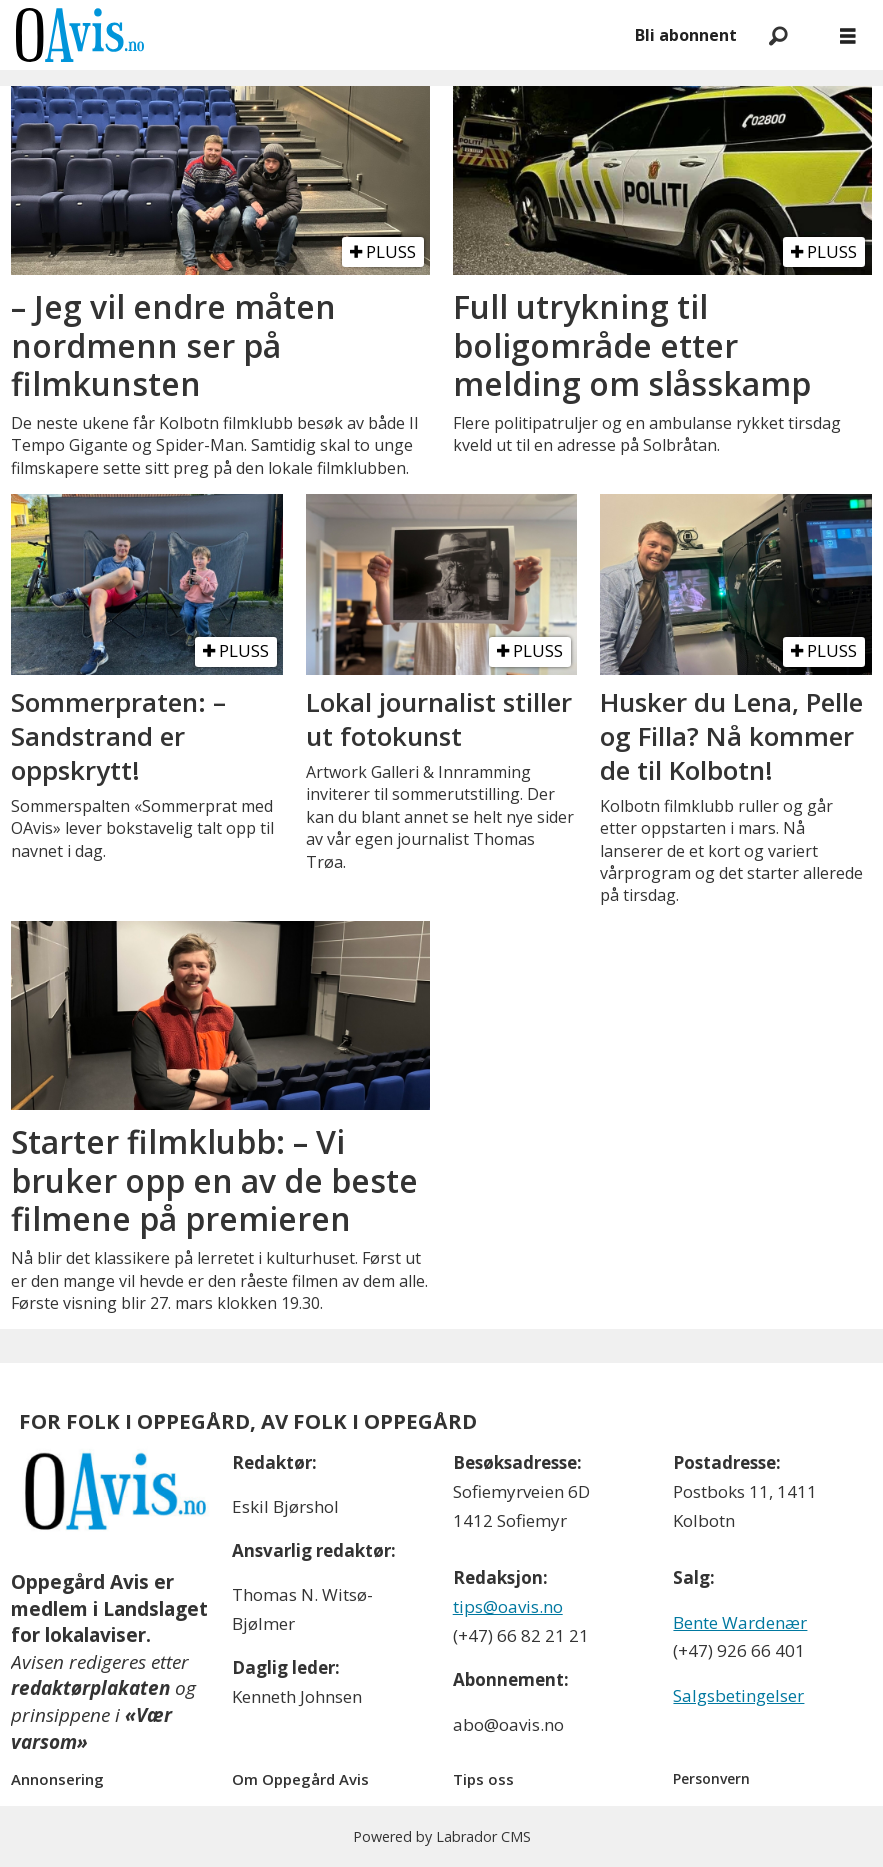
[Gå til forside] (80, 35)
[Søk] (778, 35)
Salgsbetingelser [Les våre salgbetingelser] (738, 1695)
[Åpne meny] (848, 35)
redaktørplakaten (90, 1688)
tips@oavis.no (508, 1606)
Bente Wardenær (740, 1622)
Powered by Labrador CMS (442, 1836)
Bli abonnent (686, 35)
